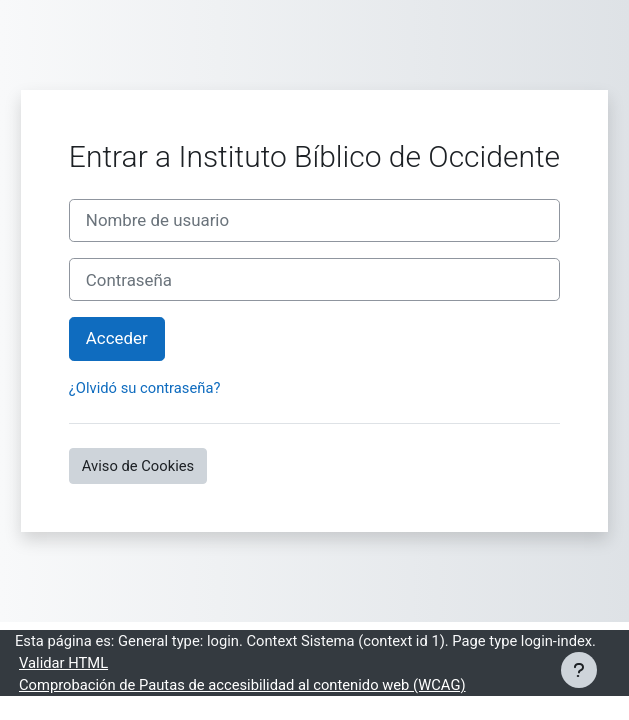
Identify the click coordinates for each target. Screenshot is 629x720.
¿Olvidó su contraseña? (145, 388)
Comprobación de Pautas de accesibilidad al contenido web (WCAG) (242, 685)
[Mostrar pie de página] (579, 670)
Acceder (117, 338)
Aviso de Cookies (138, 466)
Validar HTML (63, 663)
